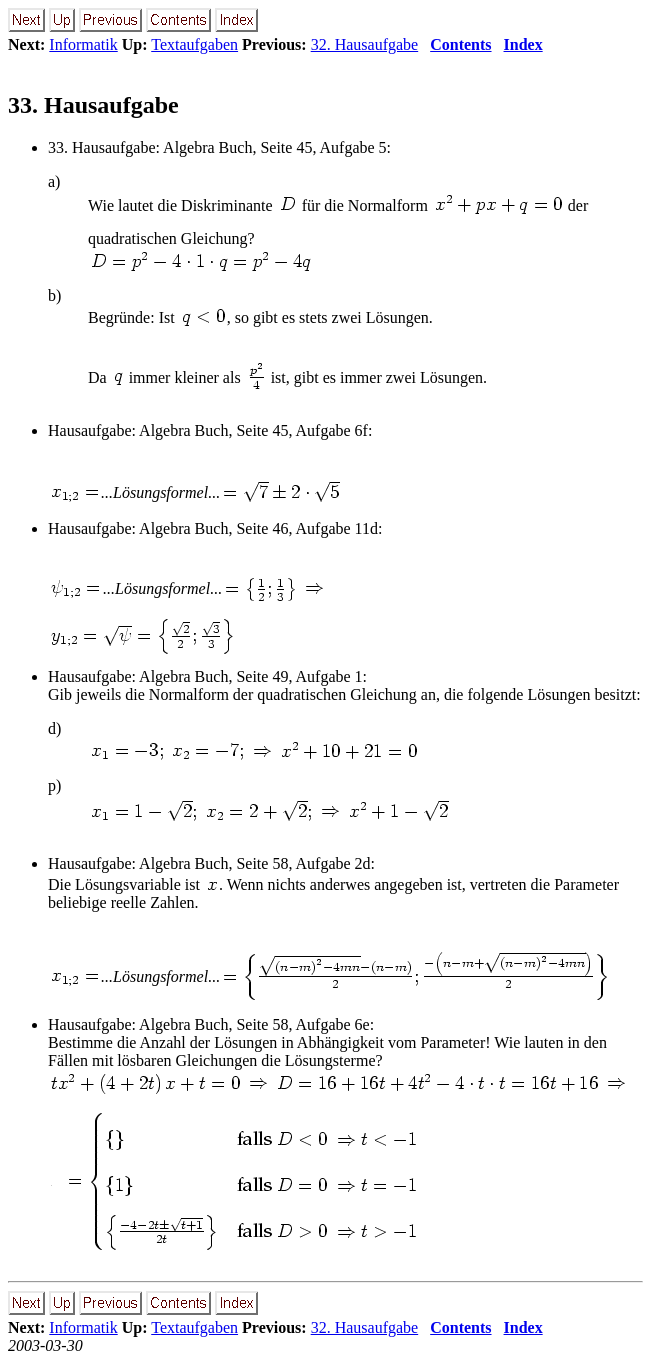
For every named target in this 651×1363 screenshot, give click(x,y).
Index (523, 44)
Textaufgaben (194, 44)
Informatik (83, 44)
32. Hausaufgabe (365, 44)
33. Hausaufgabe (93, 105)
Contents (460, 44)
